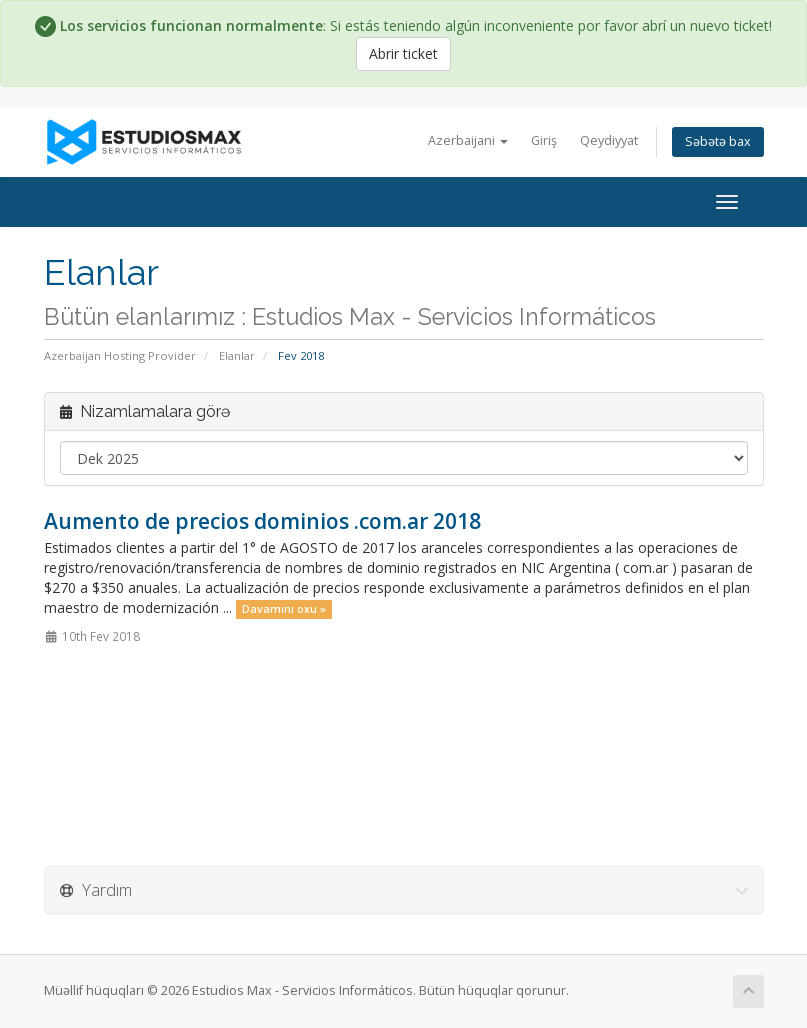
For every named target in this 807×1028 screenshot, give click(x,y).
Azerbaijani (468, 140)
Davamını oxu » (284, 609)
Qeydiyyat (609, 140)
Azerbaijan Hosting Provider (120, 355)
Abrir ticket (403, 53)
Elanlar (237, 355)
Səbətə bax (718, 141)
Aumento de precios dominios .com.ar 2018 (262, 521)
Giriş (544, 140)
